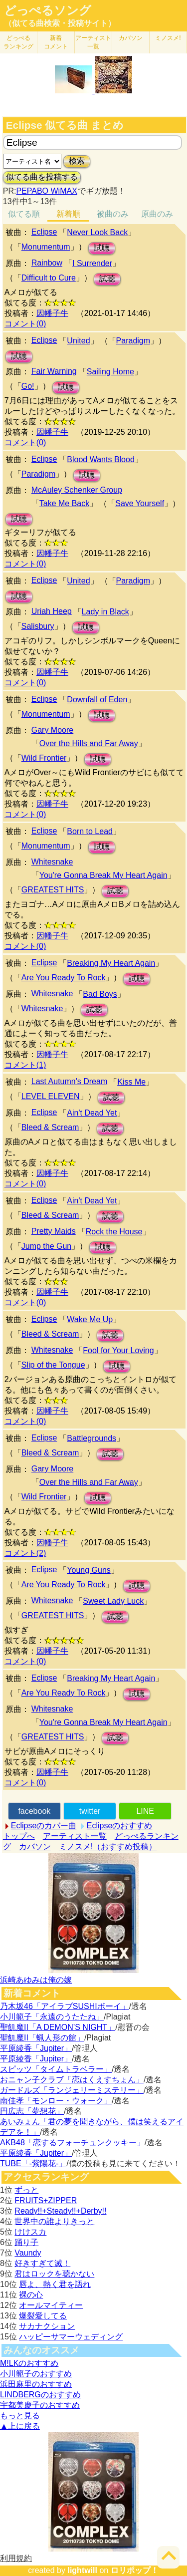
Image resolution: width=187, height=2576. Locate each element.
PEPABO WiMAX (46, 191)
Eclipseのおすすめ (120, 1825)
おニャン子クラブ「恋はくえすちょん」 (72, 2079)
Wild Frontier (44, 758)
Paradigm (133, 340)
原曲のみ (157, 214)
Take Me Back (64, 503)
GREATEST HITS (52, 889)
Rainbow (46, 263)
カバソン (131, 37)
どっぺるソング (47, 10)
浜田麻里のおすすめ (36, 2384)
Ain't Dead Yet (92, 1113)
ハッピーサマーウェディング (71, 2336)
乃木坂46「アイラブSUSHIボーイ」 (64, 2006)
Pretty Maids (53, 1231)
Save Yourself (139, 503)
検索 (77, 161)
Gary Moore (52, 730)
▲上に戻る (20, 2426)
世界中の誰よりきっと (54, 2221)
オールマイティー (51, 2305)
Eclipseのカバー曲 (44, 1825)
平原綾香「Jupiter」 (36, 2048)
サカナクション (47, 2326)
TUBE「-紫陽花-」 (33, 2163)
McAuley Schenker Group (76, 490)
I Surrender (92, 263)
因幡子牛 (52, 313)
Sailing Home (110, 371)
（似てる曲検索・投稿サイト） (60, 23)
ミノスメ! (168, 37)
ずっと (26, 2190)
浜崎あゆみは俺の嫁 (36, 1980)
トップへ (19, 1836)
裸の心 (31, 2294)
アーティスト (93, 42)
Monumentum (45, 247)
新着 (56, 42)
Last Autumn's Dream (69, 1081)
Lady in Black (105, 611)
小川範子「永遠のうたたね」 (52, 2016)
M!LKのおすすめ (29, 2363)
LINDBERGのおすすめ (40, 2394)
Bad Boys (100, 994)
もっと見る (20, 2415)
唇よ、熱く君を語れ (55, 2284)
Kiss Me (131, 1082)
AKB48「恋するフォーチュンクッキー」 (72, 2142)
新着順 (68, 214)
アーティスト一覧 (75, 1836)
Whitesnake (52, 862)
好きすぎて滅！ (42, 2263)
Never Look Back (97, 232)
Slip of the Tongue (53, 1365)
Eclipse (44, 232)
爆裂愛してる (43, 2315)
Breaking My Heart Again (111, 963)
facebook (34, 1811)
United (78, 340)
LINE (145, 1811)
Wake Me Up (90, 1319)
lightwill (82, 2570)
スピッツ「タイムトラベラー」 (56, 2069)
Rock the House (114, 1231)
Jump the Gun (46, 1246)
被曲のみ (113, 214)
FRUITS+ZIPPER (45, 2200)
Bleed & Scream (50, 1127)
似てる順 (24, 214)
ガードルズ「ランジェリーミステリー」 (72, 2090)
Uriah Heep (51, 611)
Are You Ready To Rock (63, 977)
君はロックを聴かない (54, 2274)
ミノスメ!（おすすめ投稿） (108, 1846)
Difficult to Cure (48, 278)
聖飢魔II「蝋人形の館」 (42, 2037)
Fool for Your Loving (118, 1350)
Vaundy (27, 2253)
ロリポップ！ (135, 2570)
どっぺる (18, 42)
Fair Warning (54, 371)
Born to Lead (90, 831)
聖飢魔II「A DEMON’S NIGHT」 (57, 2027)
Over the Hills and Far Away (88, 743)
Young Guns (88, 1570)
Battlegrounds (91, 1438)
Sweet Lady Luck (113, 1601)
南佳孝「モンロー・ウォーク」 (56, 2100)
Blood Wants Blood (100, 459)
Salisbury (37, 626)
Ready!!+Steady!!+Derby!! (60, 2211)
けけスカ (30, 2232)
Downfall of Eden (97, 699)
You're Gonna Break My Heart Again (103, 875)
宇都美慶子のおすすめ (40, 2405)
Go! (27, 386)
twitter (90, 1811)
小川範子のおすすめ (36, 2373)
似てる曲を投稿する (42, 177)
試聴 (102, 248)
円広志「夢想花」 (32, 2111)
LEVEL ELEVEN (50, 1096)
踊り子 (26, 2242)
